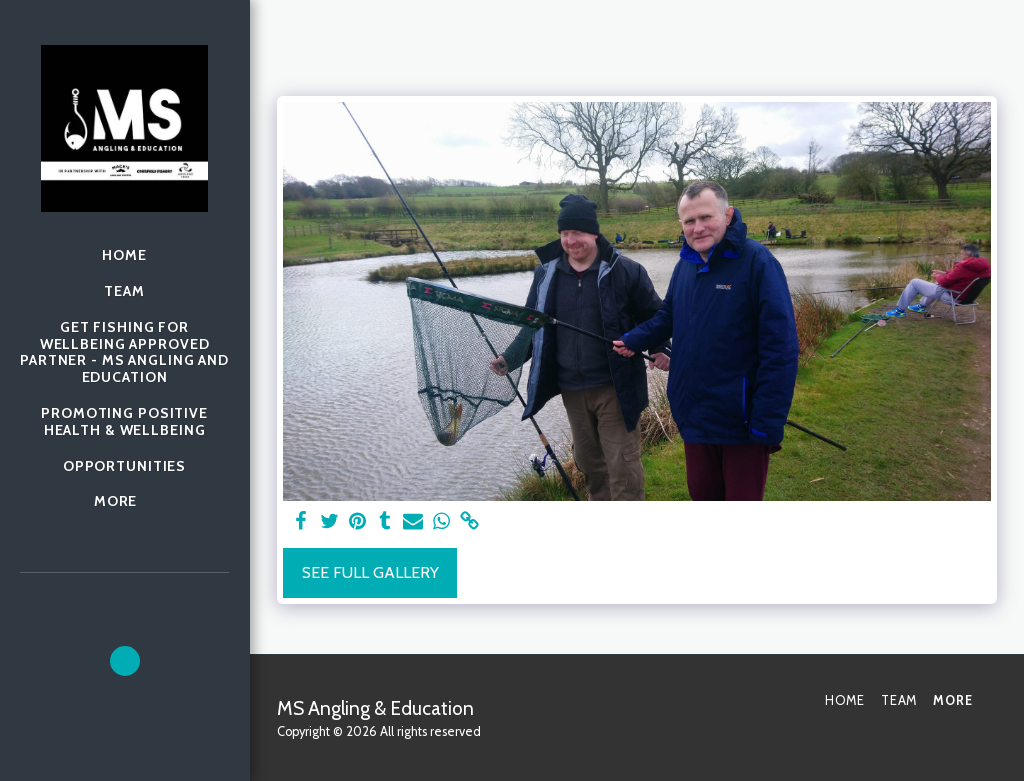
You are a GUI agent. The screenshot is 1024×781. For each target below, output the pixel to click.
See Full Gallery (370, 572)
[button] (125, 661)
